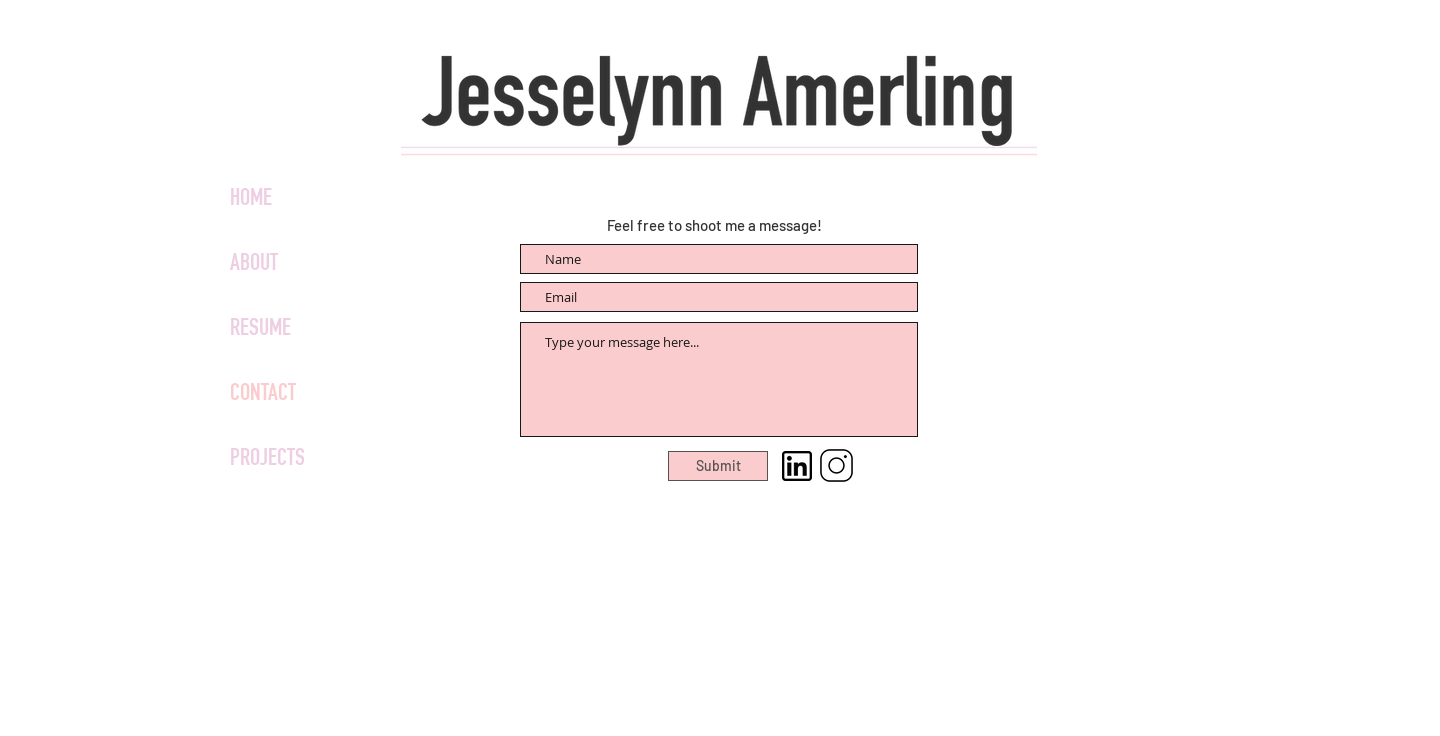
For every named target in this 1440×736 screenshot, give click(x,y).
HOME (251, 200)
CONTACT (263, 395)
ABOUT (254, 265)
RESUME (260, 330)
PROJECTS (267, 460)
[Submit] (718, 466)
